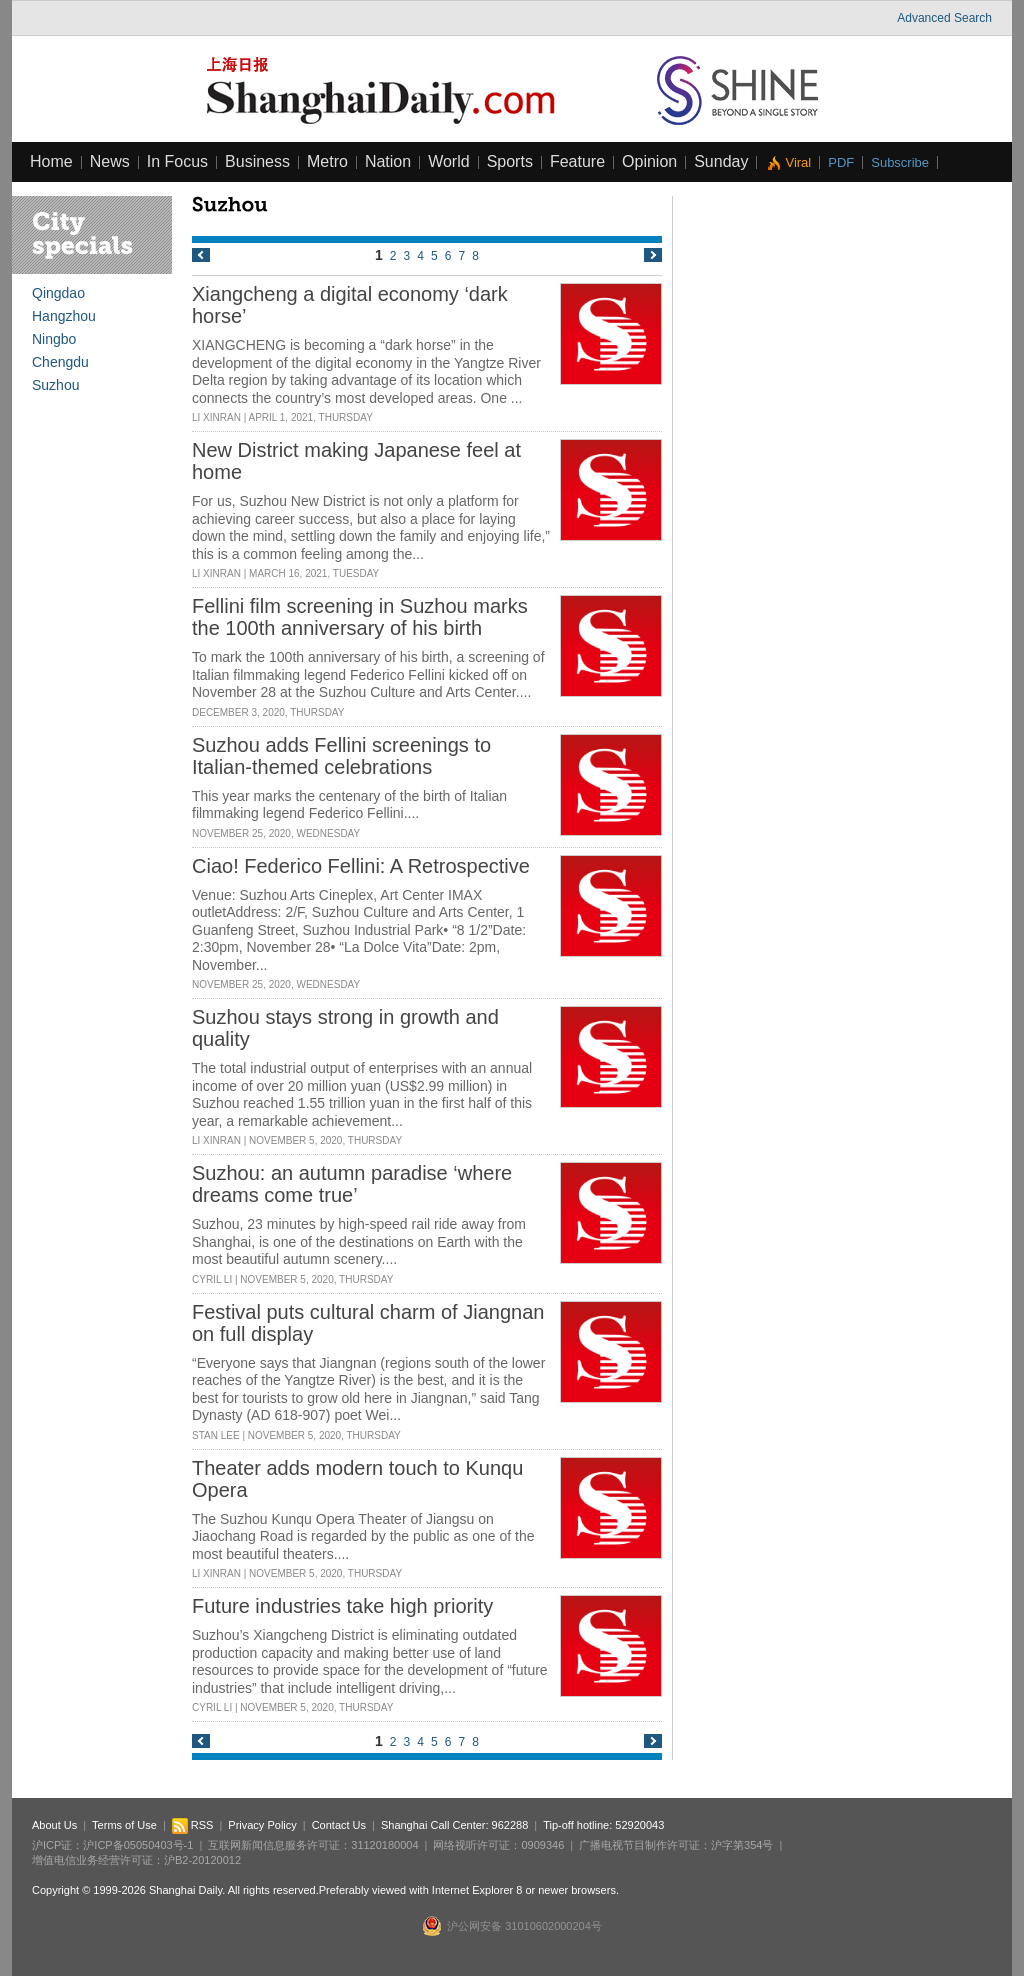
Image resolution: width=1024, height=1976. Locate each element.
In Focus (177, 161)
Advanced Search (944, 18)
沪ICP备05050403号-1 (138, 1845)
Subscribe (900, 162)
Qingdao (58, 293)
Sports (510, 161)
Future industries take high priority (342, 1606)
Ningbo (54, 339)
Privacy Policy (262, 1825)
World (449, 161)
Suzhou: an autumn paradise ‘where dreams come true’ (352, 1184)
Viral (798, 162)
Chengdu (60, 362)
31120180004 (384, 1845)
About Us (54, 1825)
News (110, 161)
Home (51, 161)
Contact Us (339, 1825)
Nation (388, 161)
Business (257, 161)
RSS (193, 1825)
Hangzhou (64, 316)
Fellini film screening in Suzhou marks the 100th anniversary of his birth (360, 617)
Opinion (649, 161)
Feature (577, 161)
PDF (841, 162)
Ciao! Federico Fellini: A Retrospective (361, 866)
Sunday (721, 161)
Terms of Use (124, 1825)
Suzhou (55, 385)
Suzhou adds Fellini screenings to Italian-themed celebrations (341, 756)
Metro (327, 161)
